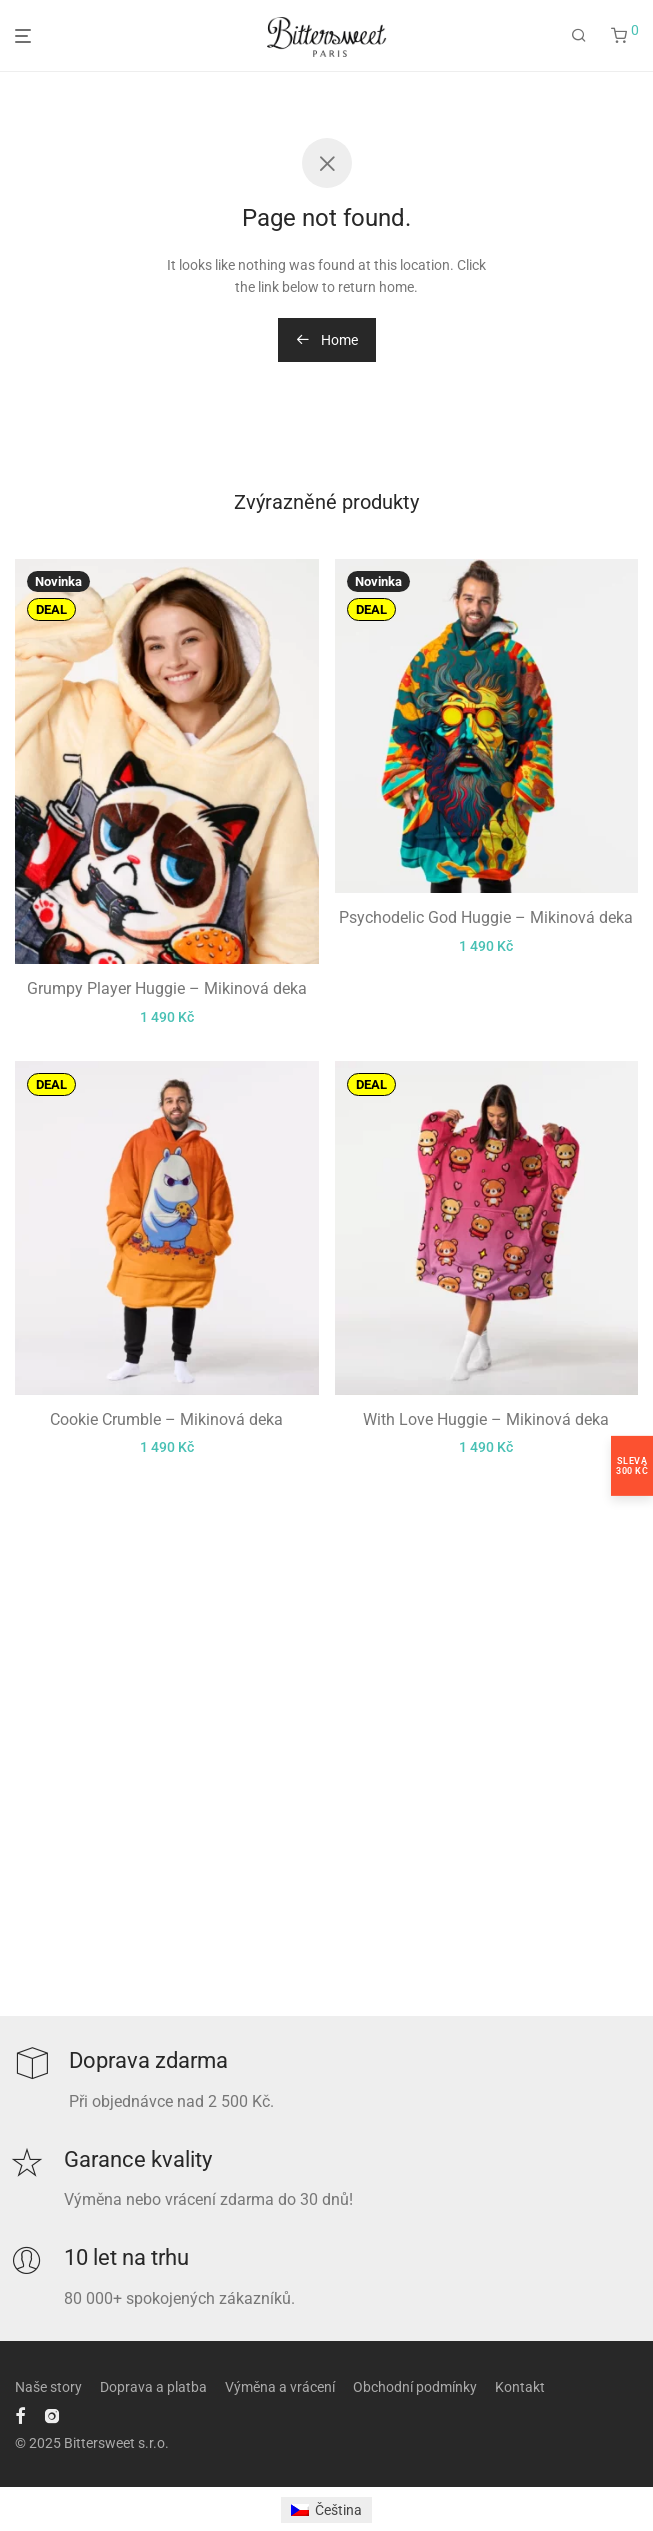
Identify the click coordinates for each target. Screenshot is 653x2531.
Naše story (48, 2387)
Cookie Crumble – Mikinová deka (166, 1419)
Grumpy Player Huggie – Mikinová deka (167, 988)
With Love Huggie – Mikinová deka (486, 1419)
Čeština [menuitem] (338, 2510)
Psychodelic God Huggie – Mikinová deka (486, 917)
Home (327, 340)
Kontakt (520, 2387)
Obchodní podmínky (415, 2387)
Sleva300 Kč (632, 1465)
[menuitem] (326, 2510)
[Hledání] (579, 36)
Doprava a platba (153, 2387)
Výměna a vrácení (280, 2387)
